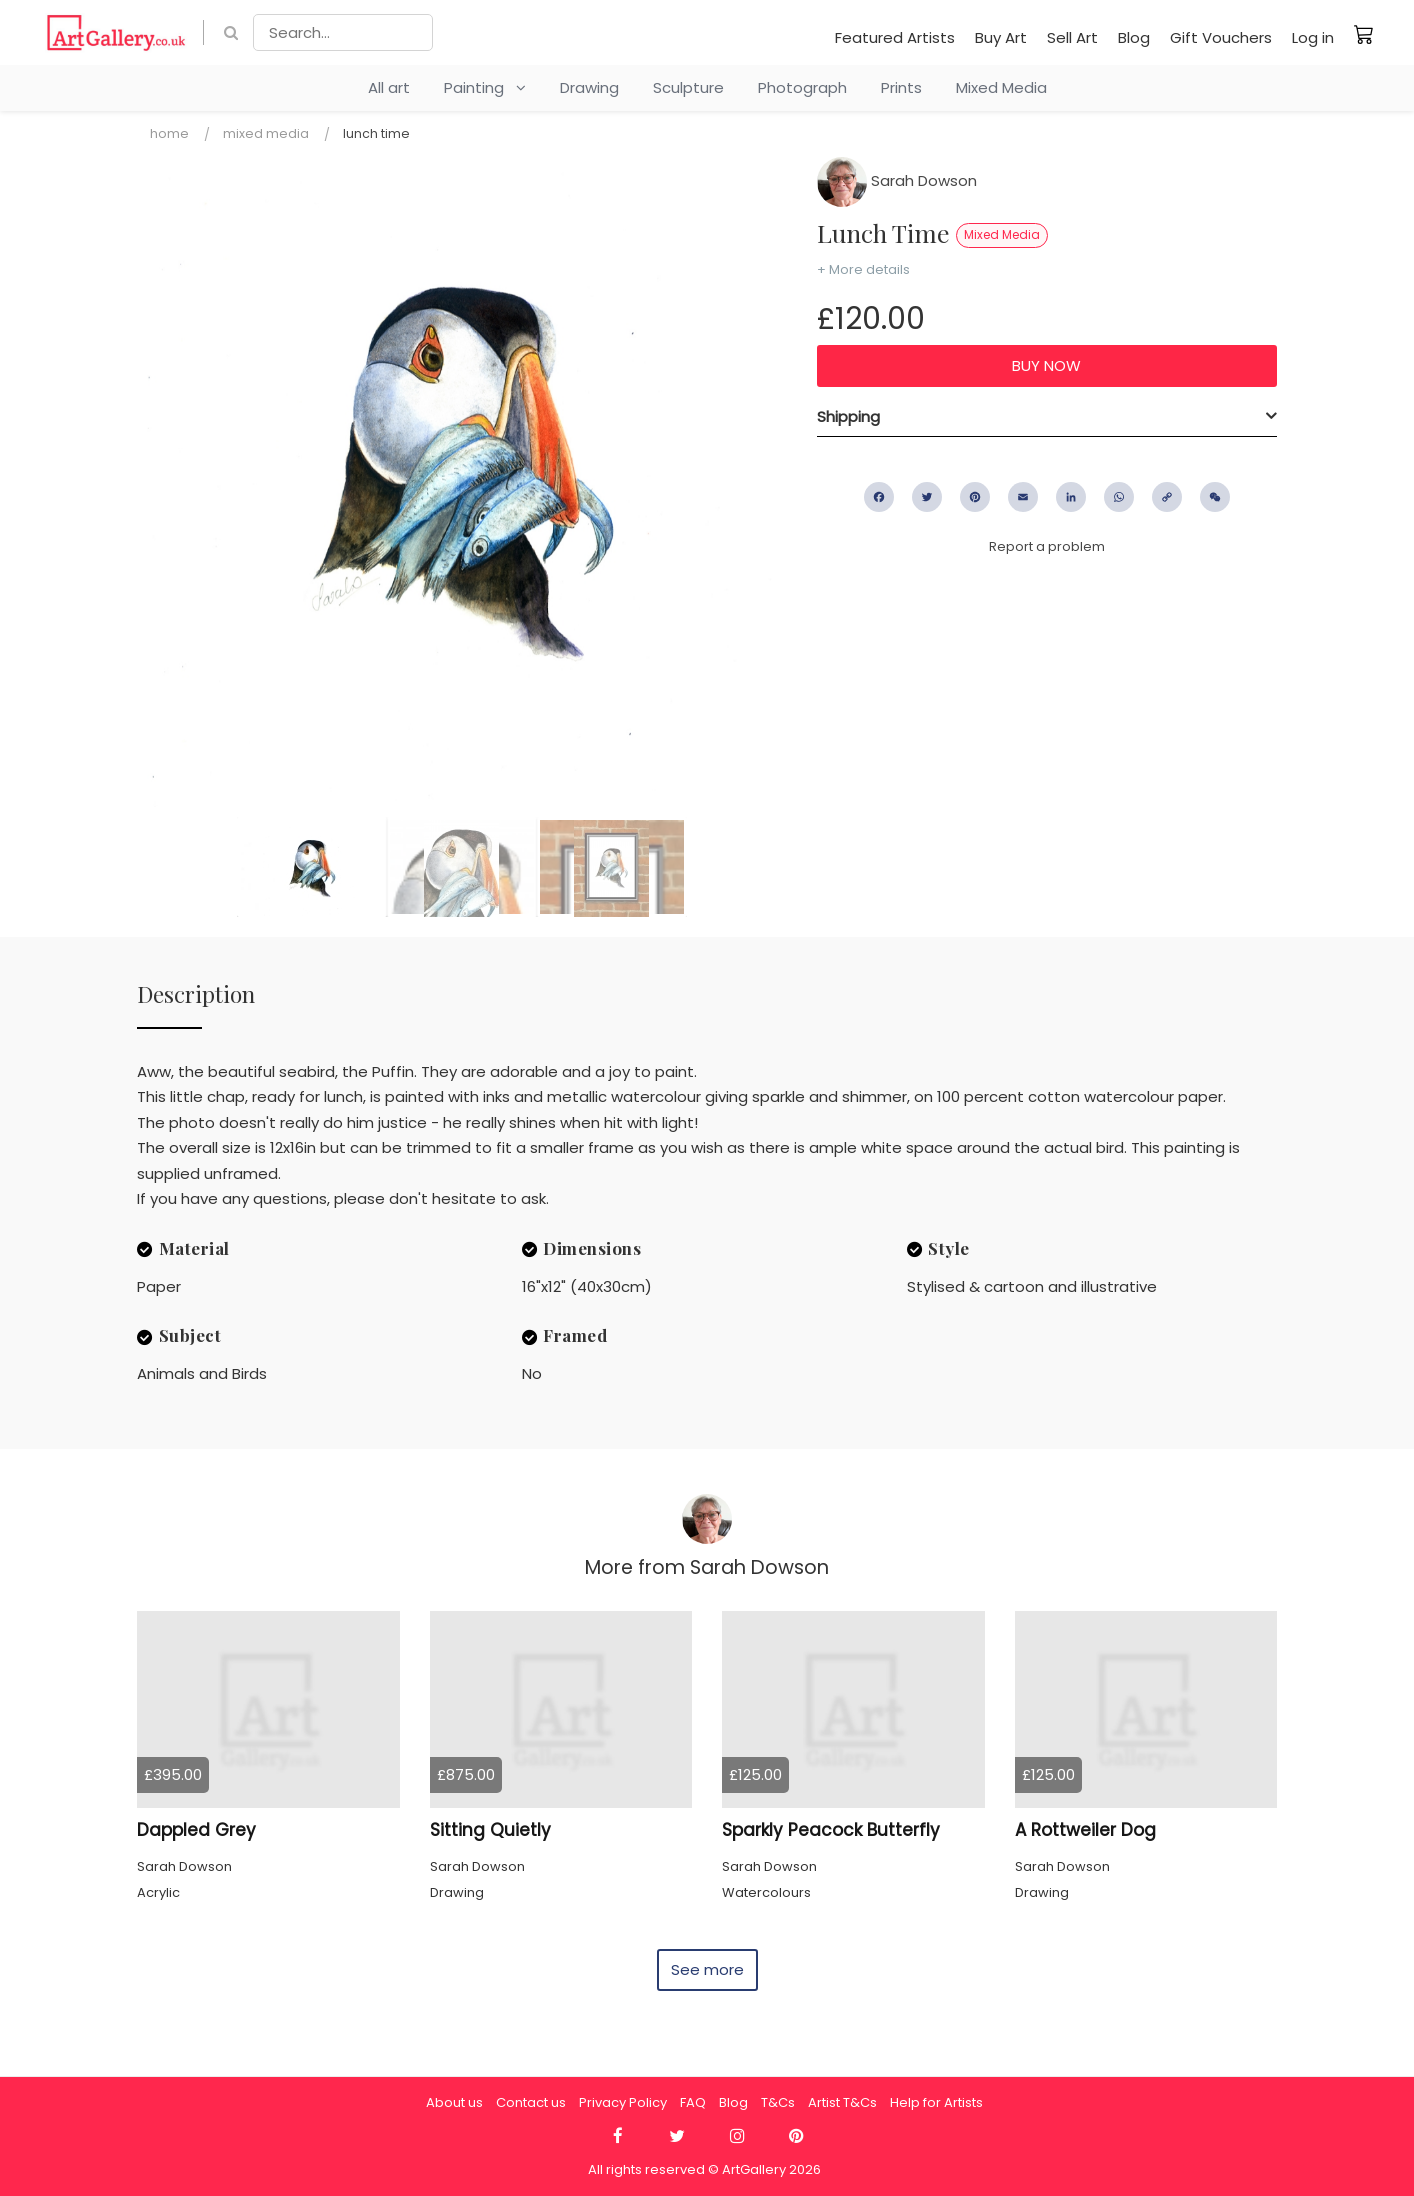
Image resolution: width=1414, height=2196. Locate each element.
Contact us (531, 2102)
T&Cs (778, 2102)
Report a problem (1047, 546)
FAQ (693, 2102)
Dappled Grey (196, 1830)
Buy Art (1001, 37)
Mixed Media (1001, 87)
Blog (1134, 37)
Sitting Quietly (490, 1830)
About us (454, 2102)
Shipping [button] (848, 416)
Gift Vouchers (1221, 37)
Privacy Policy (623, 2102)
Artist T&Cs (842, 2102)
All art (389, 87)
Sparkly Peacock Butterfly (831, 1830)
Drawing (589, 87)
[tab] (1047, 417)
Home (169, 133)
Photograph (802, 87)
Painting (485, 87)
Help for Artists (936, 2102)
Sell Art (1072, 37)
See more (707, 1969)
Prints (901, 87)
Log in (1313, 37)
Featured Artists (895, 37)
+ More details (863, 269)
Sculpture (688, 87)
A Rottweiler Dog (1085, 1830)
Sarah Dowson (897, 180)
